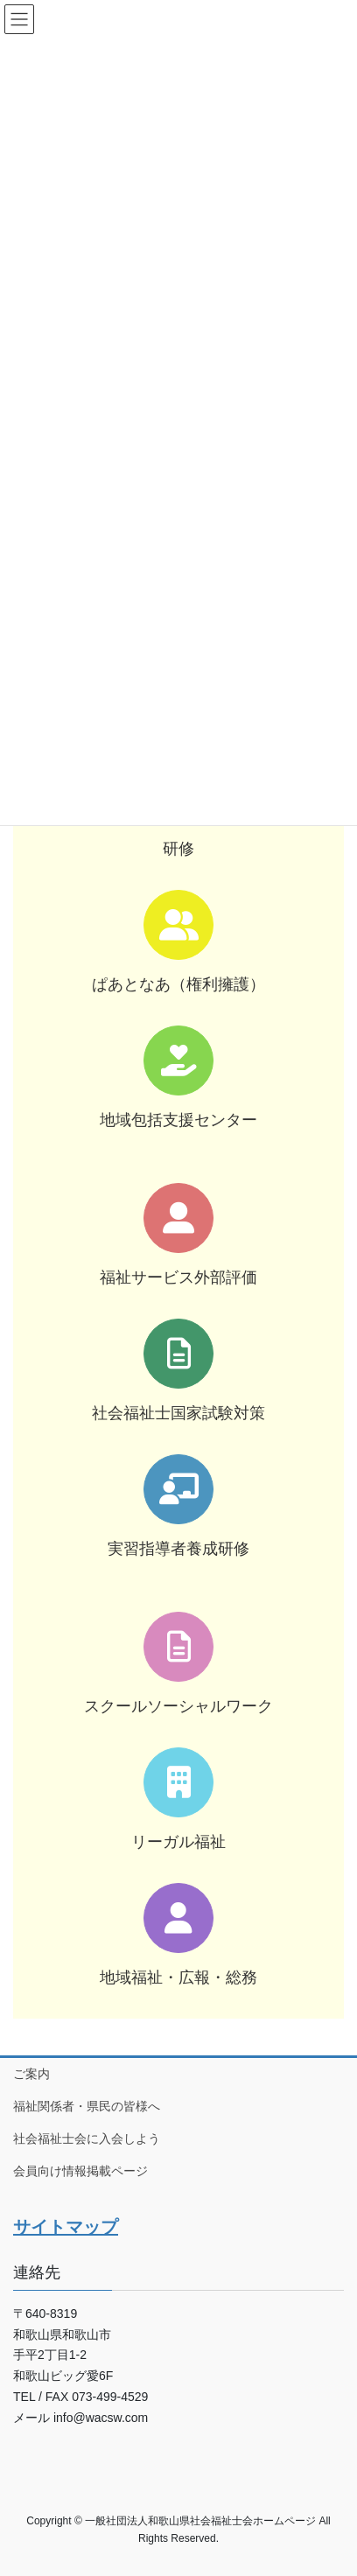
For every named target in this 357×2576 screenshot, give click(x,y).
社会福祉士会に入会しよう (86, 2139)
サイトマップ (65, 2226)
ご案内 (31, 2074)
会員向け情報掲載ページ (80, 2171)
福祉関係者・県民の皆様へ (86, 2106)
